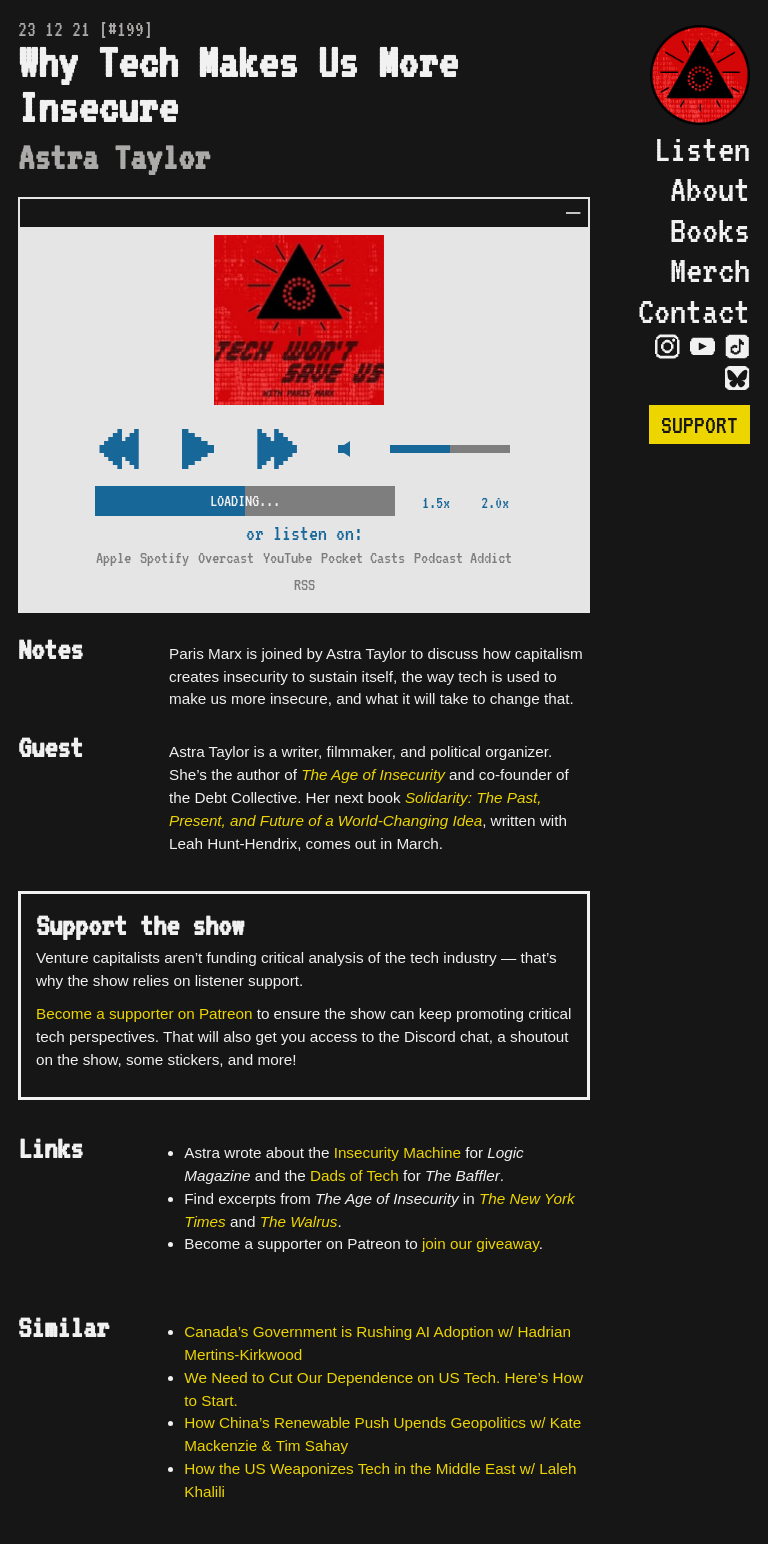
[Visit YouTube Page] (702, 347)
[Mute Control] (343, 450)
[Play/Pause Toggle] (198, 450)
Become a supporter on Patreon (144, 1013)
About (710, 189)
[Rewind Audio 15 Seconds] (277, 450)
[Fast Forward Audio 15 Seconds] (119, 450)
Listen (702, 149)
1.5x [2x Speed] (436, 502)
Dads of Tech (354, 1175)
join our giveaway (480, 1243)
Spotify (164, 557)
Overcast (226, 557)
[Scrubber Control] (245, 497)
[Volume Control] (450, 450)
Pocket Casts (363, 557)
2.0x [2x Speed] (495, 502)
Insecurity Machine (397, 1152)
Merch (710, 270)
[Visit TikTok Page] (737, 347)
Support (699, 424)
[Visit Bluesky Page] (737, 379)
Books (710, 230)
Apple (113, 557)
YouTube (287, 557)
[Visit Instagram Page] (667, 347)
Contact (694, 311)
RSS (304, 584)
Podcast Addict (463, 557)
